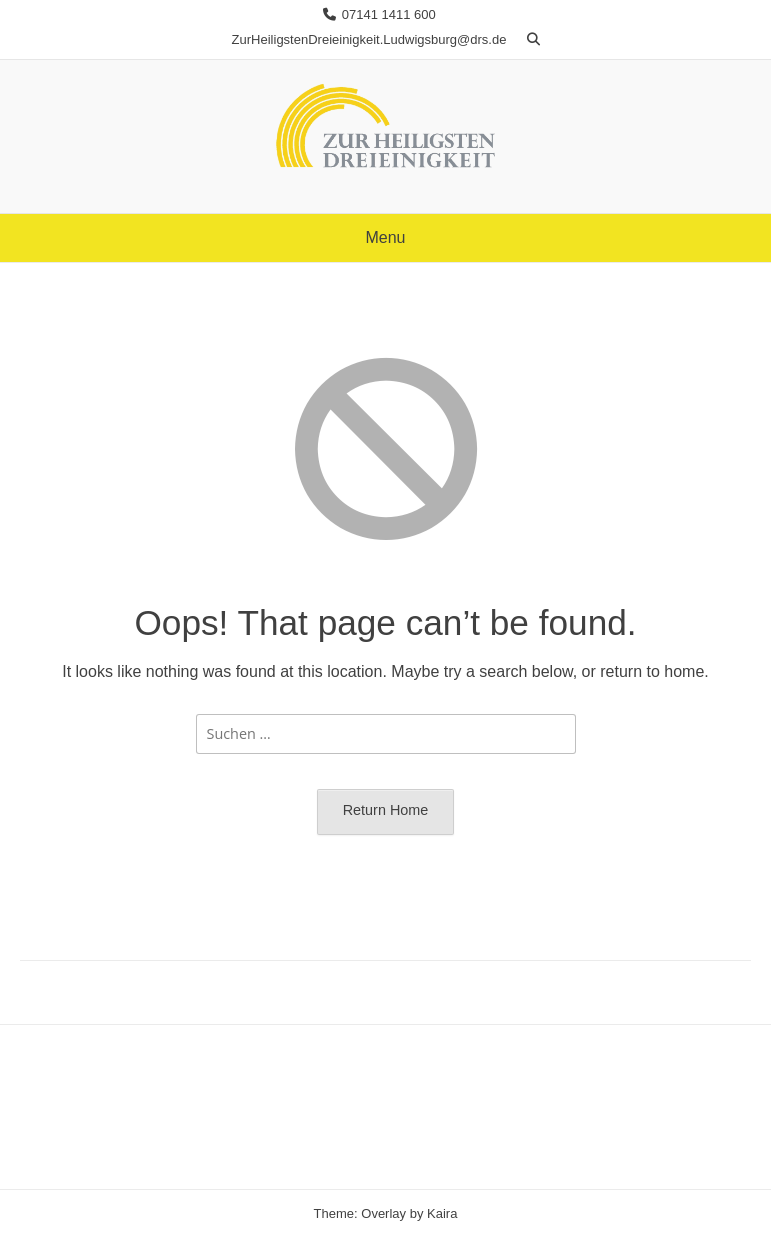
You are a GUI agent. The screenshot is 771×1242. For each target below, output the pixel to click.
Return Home (386, 810)
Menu (385, 237)
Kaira (442, 1213)
